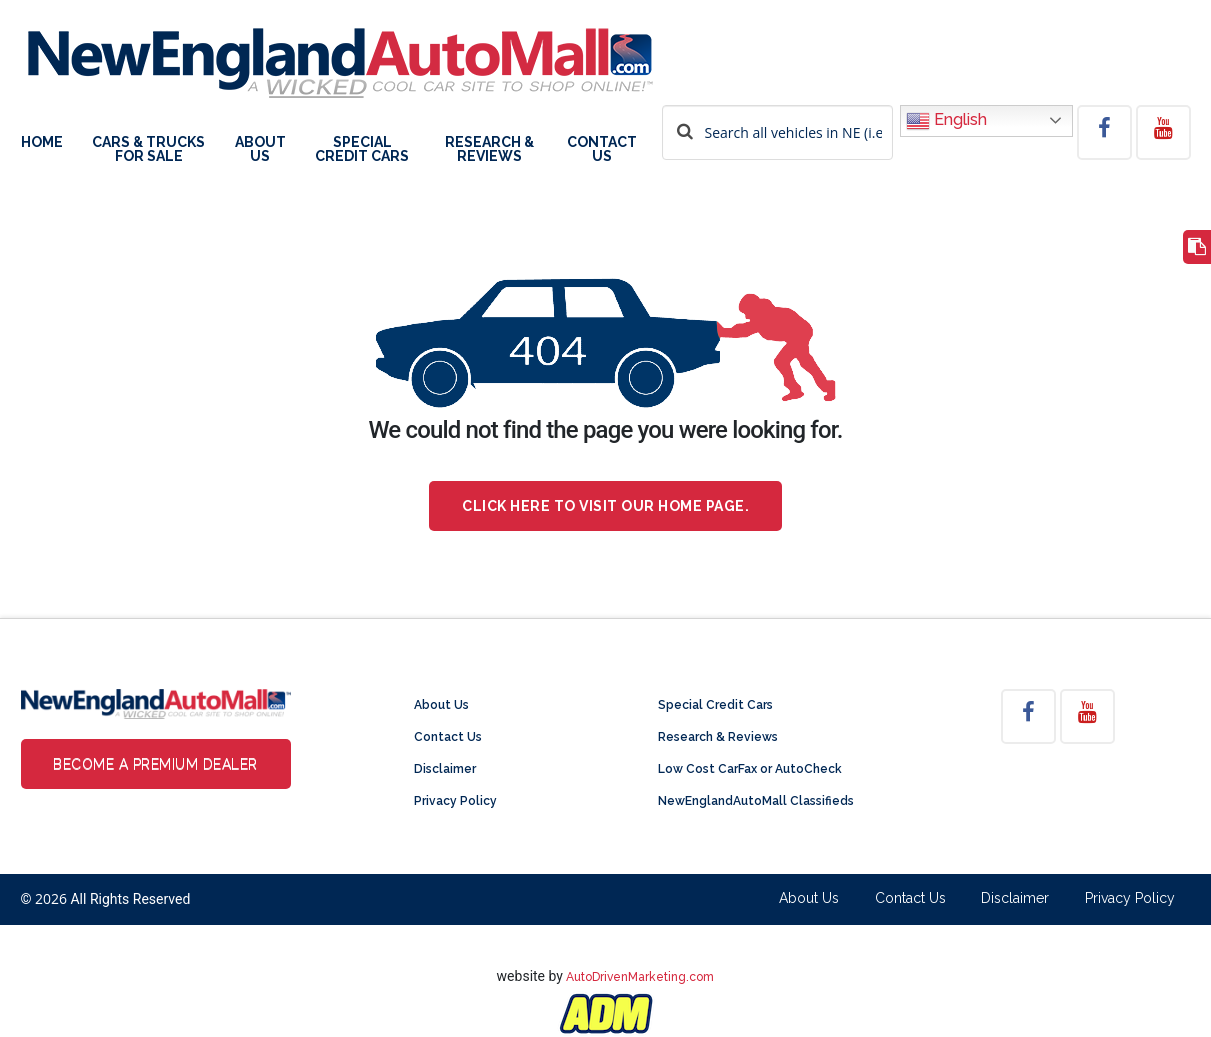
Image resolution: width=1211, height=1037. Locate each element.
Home (42, 142)
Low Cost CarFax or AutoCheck (750, 769)
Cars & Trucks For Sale (148, 149)
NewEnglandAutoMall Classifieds (756, 801)
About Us (260, 149)
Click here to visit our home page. (605, 506)
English (946, 121)
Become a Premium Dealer (155, 764)
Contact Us (602, 149)
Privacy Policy (455, 801)
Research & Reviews (489, 149)
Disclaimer (445, 769)
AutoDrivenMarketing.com (640, 977)
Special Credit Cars (362, 149)
